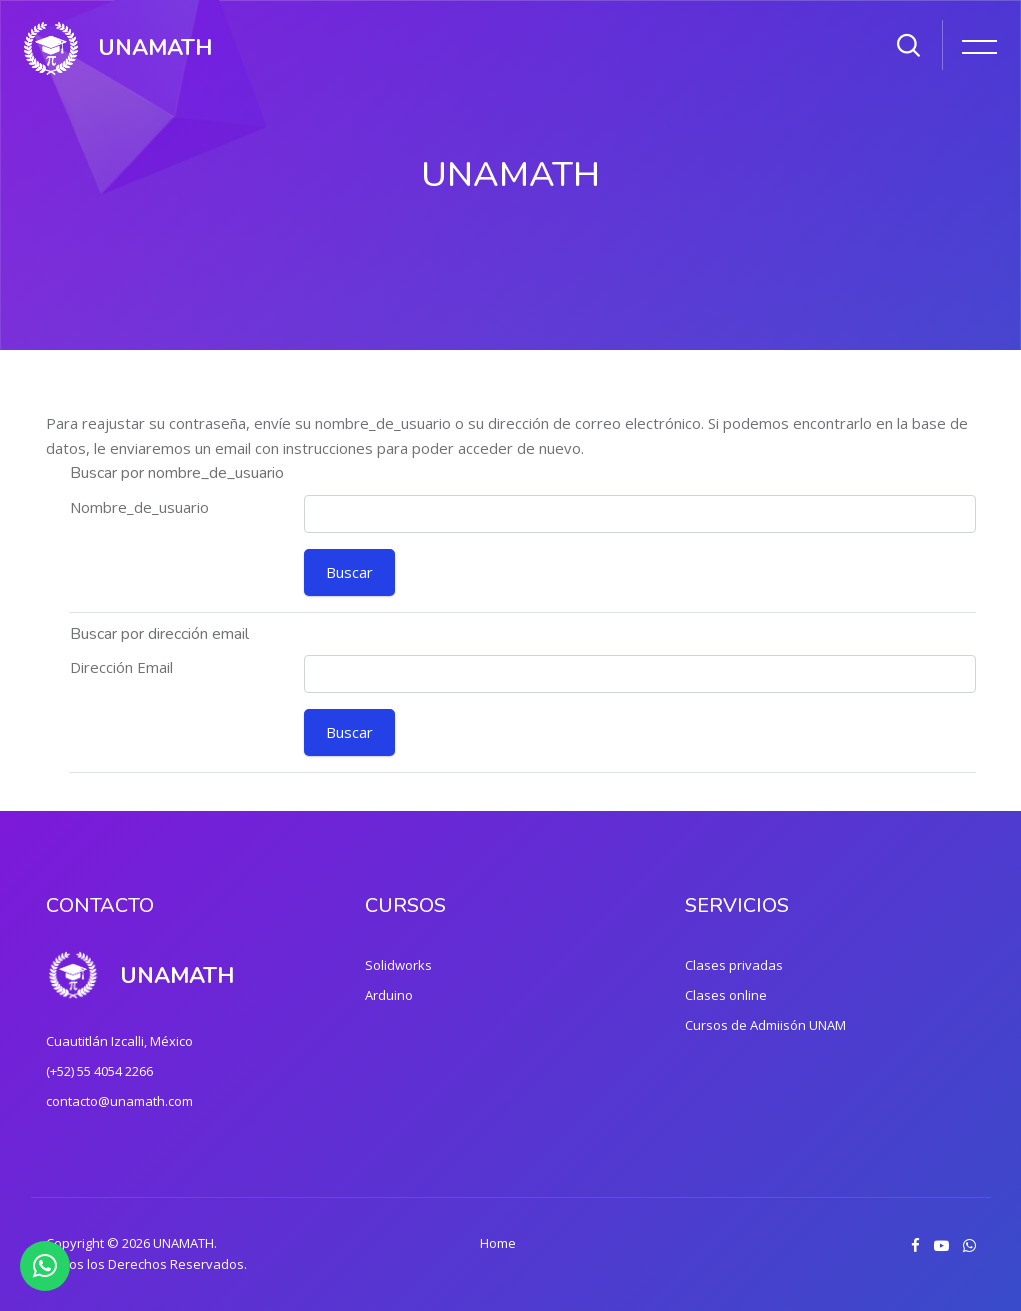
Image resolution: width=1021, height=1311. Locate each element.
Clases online (726, 995)
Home (498, 1243)
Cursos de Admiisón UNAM (765, 1025)
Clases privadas (734, 965)
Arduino (389, 995)
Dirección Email (121, 667)
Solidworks (398, 965)
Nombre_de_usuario (139, 507)
